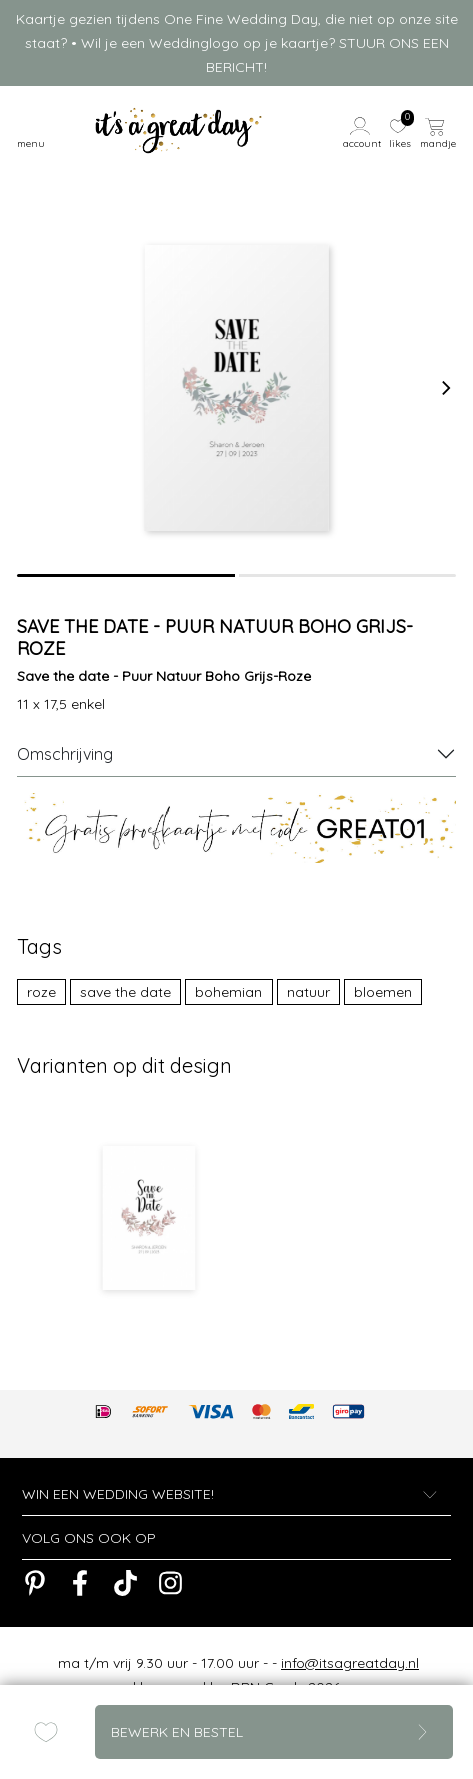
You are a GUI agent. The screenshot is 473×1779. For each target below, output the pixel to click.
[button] (363, 130)
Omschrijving (65, 754)
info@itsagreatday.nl (350, 1663)
